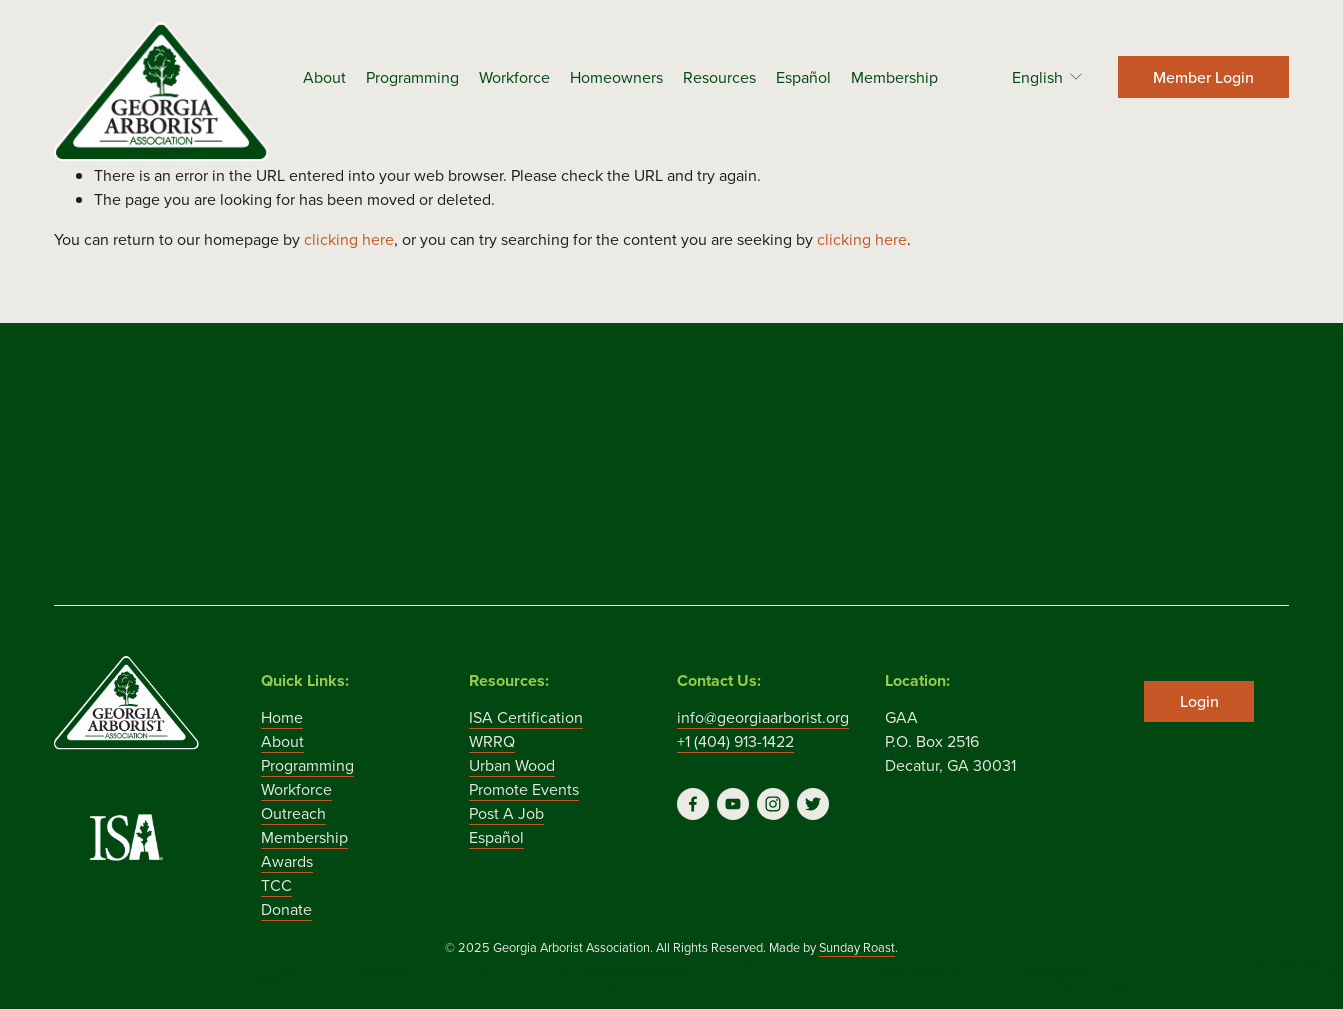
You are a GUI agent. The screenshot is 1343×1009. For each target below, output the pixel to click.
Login (1199, 701)
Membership (894, 77)
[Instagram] (773, 804)
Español (803, 77)
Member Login (1203, 77)
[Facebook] (693, 804)
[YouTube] (733, 804)
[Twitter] (813, 804)
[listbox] (1035, 76)
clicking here (349, 239)
